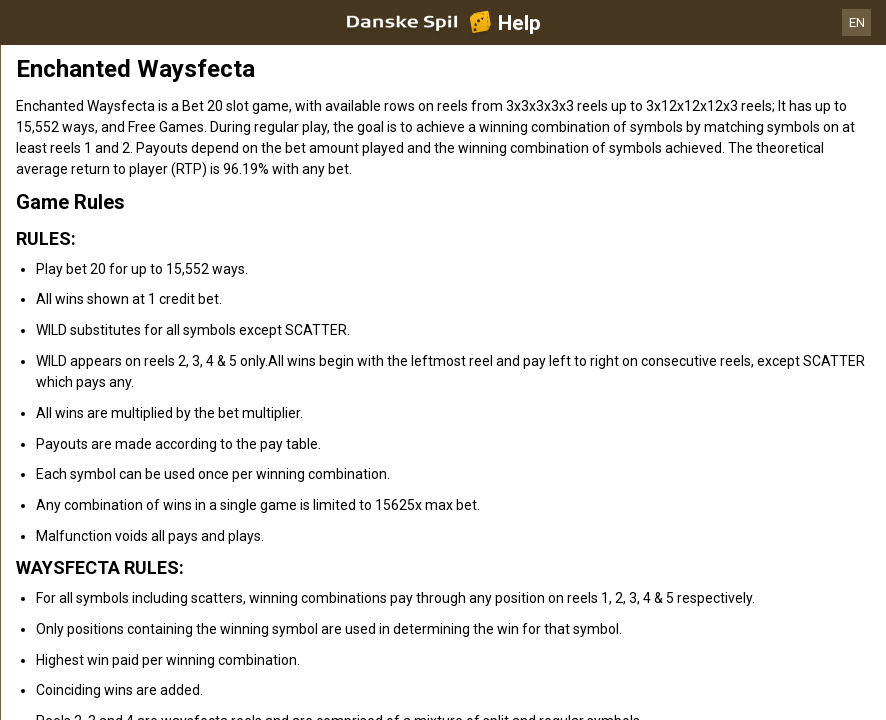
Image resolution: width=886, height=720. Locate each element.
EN (857, 22)
